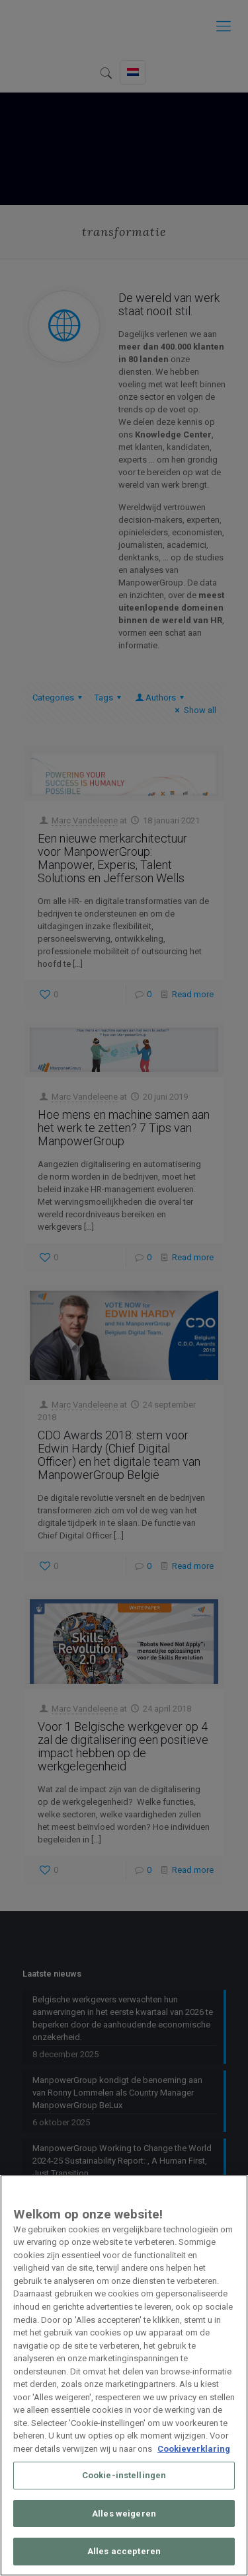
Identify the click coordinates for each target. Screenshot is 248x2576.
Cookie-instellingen (124, 2475)
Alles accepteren (124, 2551)
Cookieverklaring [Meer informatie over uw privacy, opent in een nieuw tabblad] (193, 2449)
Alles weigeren (124, 2514)
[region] (124, 2375)
